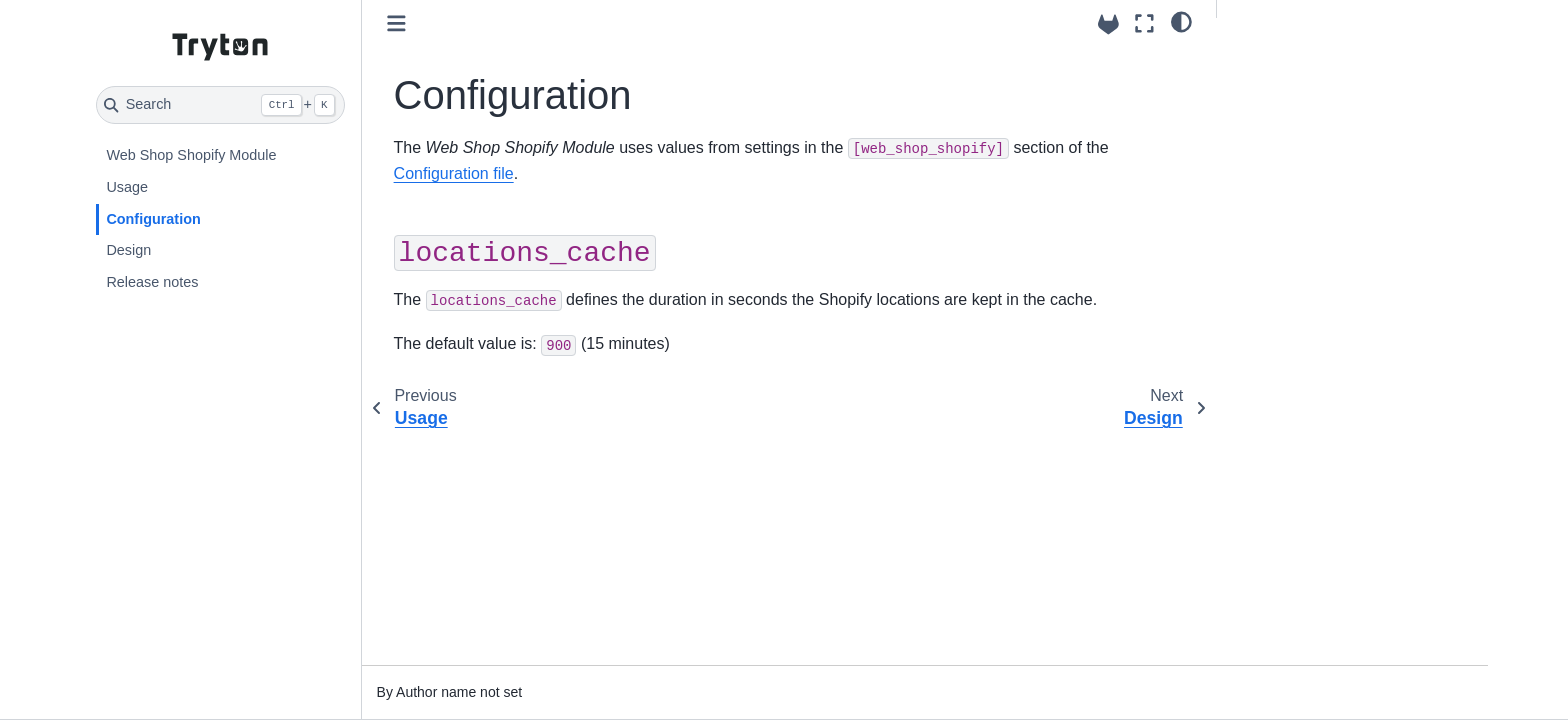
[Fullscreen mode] (1144, 23)
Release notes (152, 282)
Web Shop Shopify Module (191, 155)
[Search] (220, 105)
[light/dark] (1181, 21)
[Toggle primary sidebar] (396, 23)
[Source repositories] (1108, 24)
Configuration (153, 219)
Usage (127, 187)
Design (128, 250)
